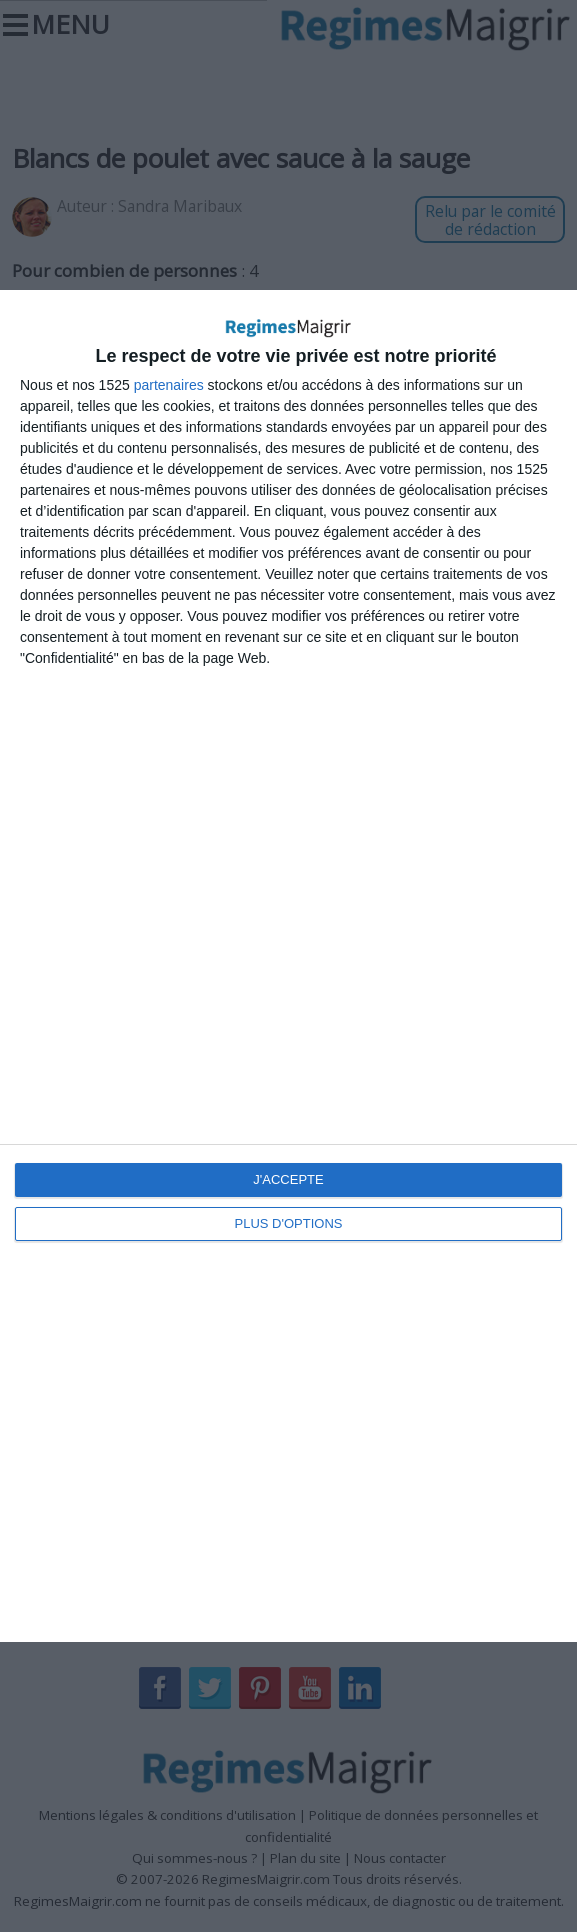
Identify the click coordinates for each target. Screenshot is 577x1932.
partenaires (169, 385)
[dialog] (288, 966)
